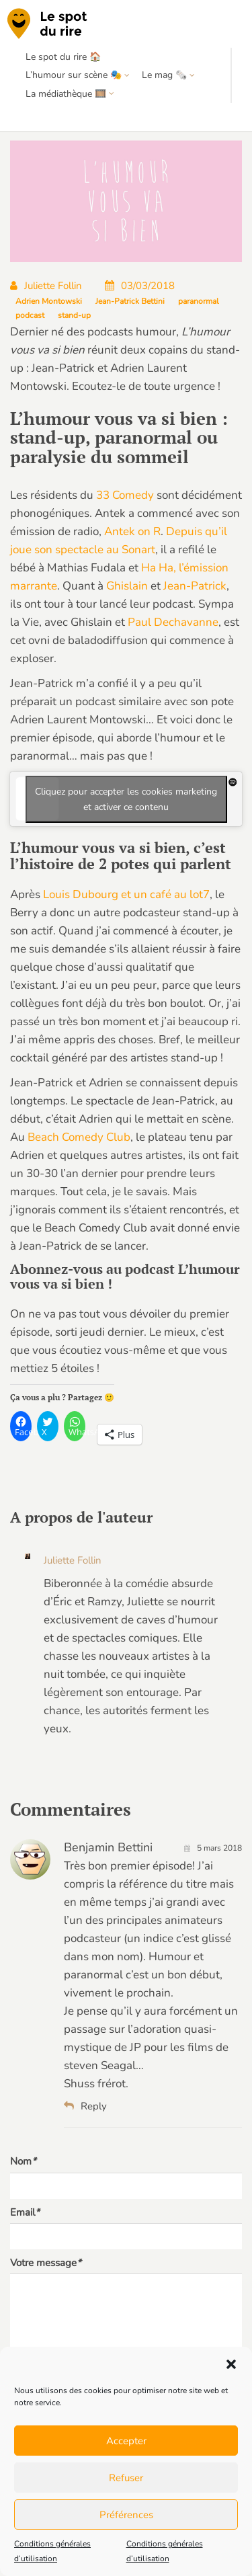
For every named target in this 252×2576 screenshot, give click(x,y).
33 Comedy (125, 495)
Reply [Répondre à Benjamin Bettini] (85, 2106)
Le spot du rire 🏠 (63, 56)
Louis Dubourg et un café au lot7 (126, 894)
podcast (29, 315)
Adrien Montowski (48, 301)
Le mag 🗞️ (164, 75)
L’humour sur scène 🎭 (74, 75)
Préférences (126, 2515)
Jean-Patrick (194, 586)
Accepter (126, 2441)
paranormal (198, 301)
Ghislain (127, 586)
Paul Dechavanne (173, 622)
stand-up (74, 315)
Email (25, 2212)
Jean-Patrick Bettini (130, 301)
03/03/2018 (140, 285)
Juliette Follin (46, 285)
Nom (23, 2161)
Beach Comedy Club (79, 1137)
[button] (231, 2364)
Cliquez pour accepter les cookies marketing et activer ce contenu (126, 799)
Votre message (45, 2262)
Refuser (126, 2478)
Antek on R (132, 531)
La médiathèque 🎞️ (66, 93)
